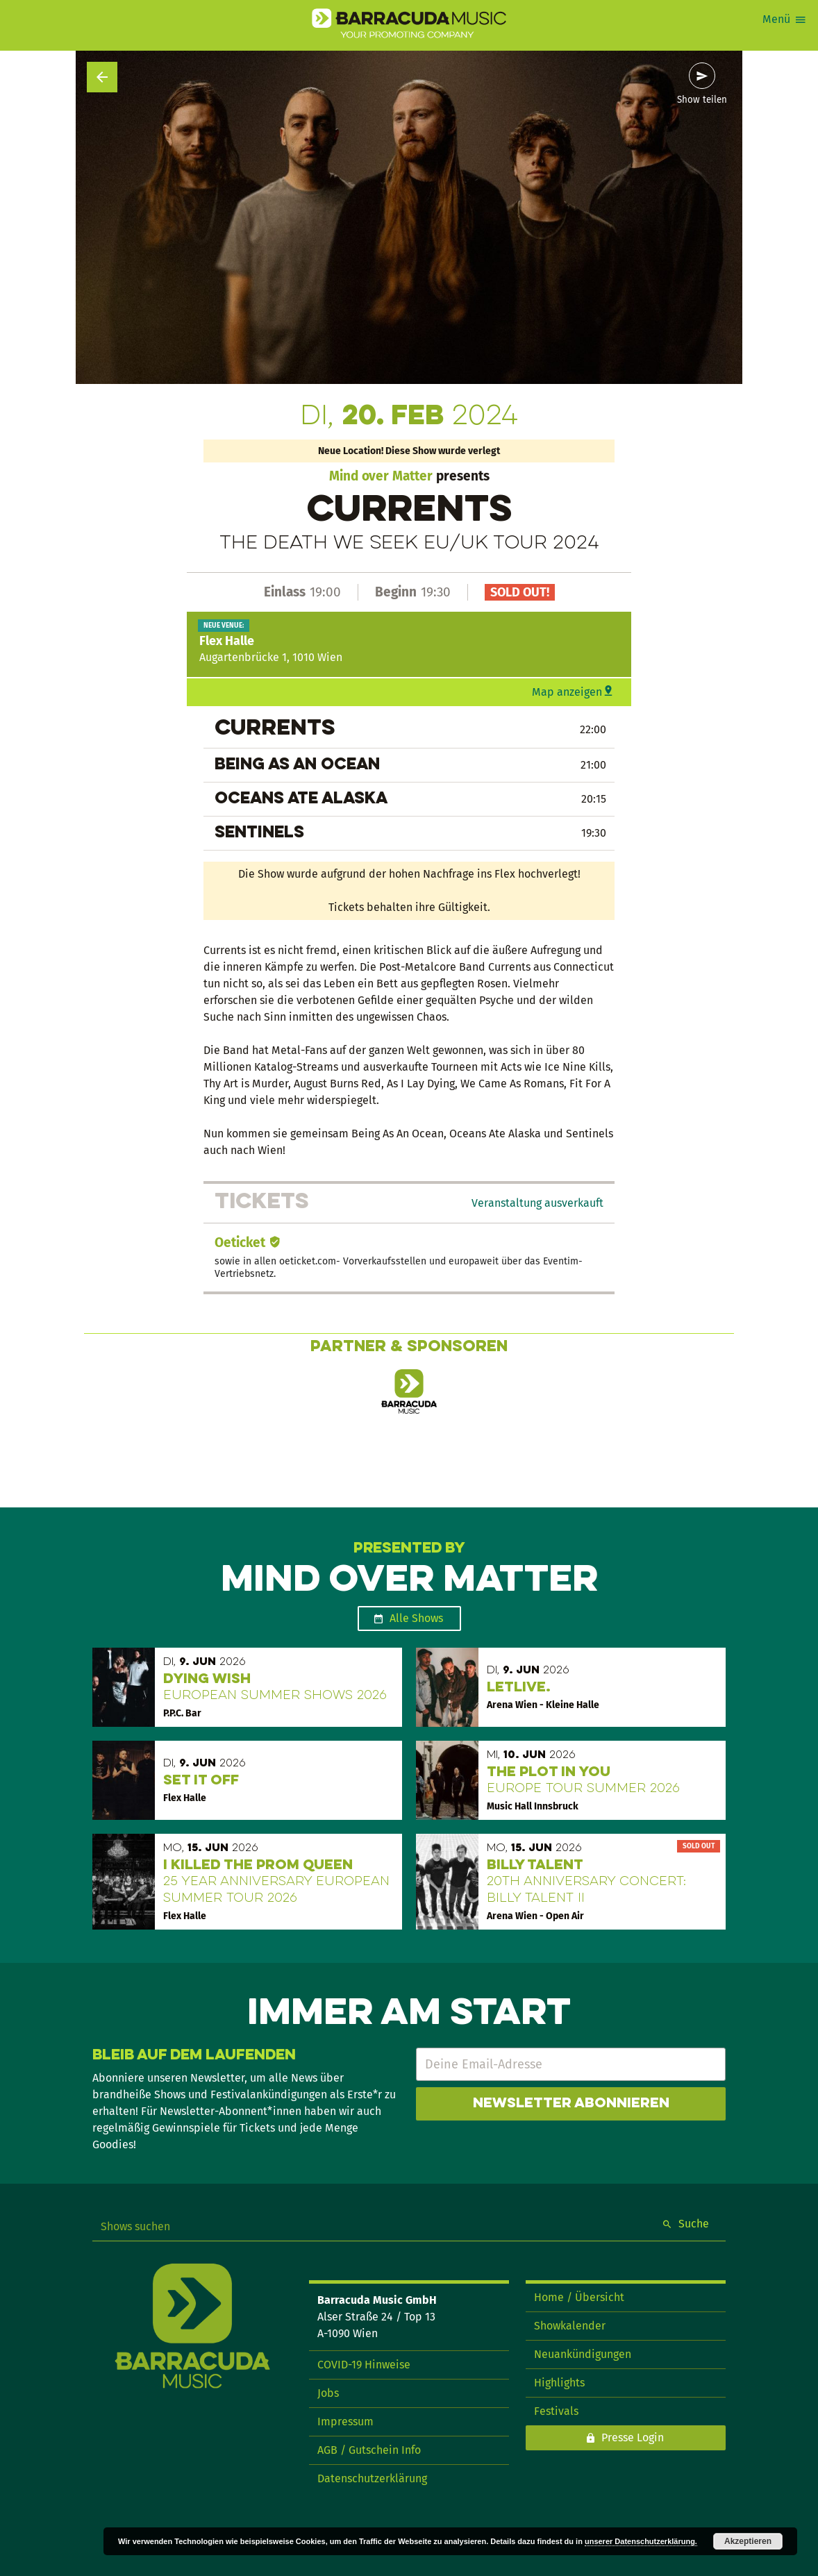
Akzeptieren (747, 2541)
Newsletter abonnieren (571, 2103)
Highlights (559, 2382)
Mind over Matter (381, 476)
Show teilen (702, 100)
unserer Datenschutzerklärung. (641, 2541)
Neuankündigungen (582, 2354)
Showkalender (570, 2325)
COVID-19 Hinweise (363, 2364)
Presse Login (632, 2437)
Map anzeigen (567, 692)
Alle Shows (416, 1618)
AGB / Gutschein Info (369, 2450)
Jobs (328, 2393)
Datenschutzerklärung (372, 2478)
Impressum (345, 2421)
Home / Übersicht (579, 2297)
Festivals (556, 2411)
